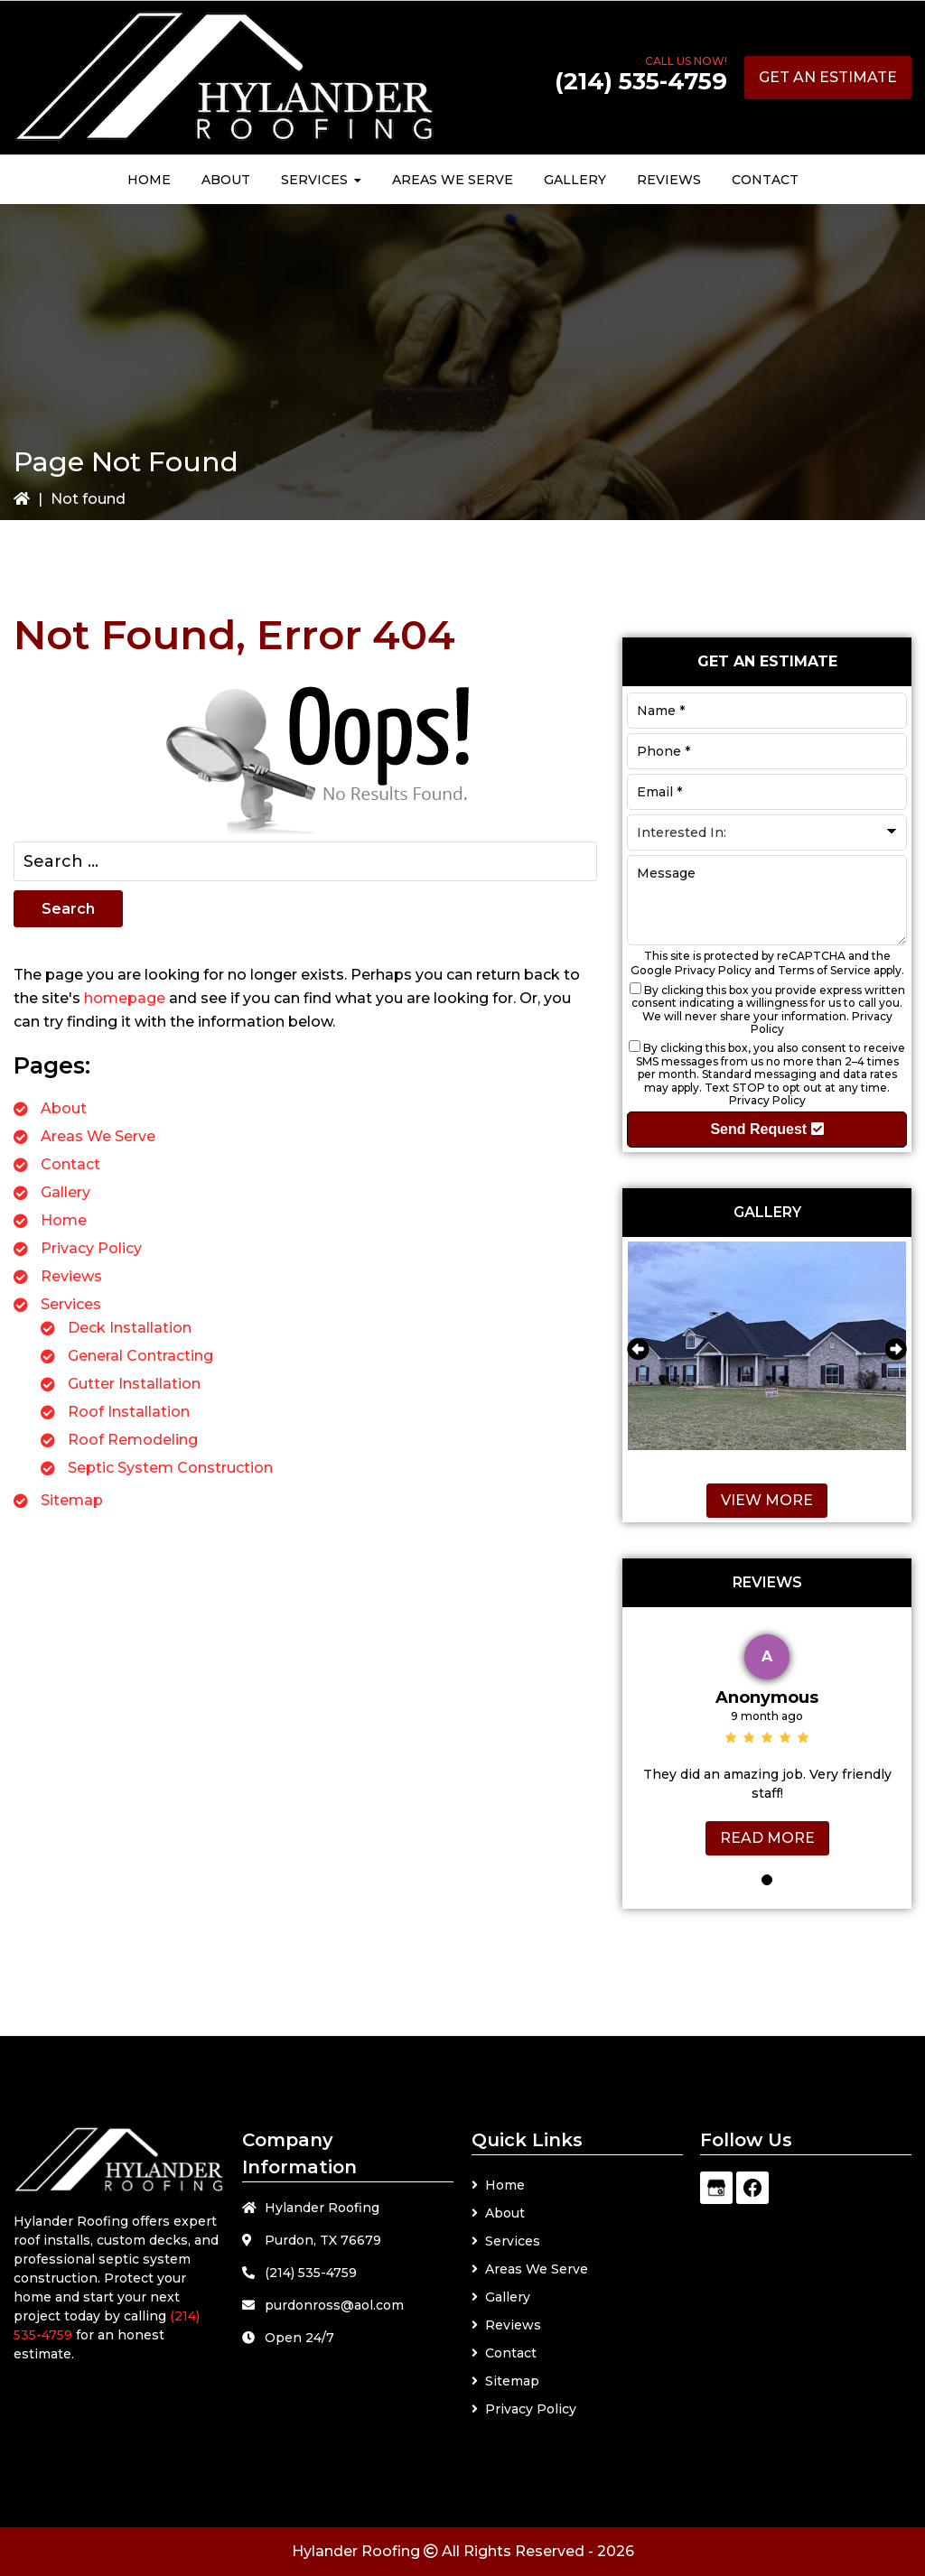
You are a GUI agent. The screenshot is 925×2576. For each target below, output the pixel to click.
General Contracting (140, 1355)
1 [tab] (766, 1879)
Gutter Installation (134, 1383)
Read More (767, 1837)
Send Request (766, 1129)
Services (71, 1304)
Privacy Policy (91, 1248)
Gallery (65, 1192)
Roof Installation (129, 1411)
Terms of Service (824, 970)
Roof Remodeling (133, 1439)
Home (64, 1220)
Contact (70, 1164)
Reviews (71, 1276)
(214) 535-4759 (641, 81)
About (64, 1108)
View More (767, 1500)
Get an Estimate (828, 77)
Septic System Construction (170, 1467)
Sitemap (72, 1500)
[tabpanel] (767, 1740)
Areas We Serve (98, 1136)
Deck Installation (130, 1327)
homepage (124, 998)
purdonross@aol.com (334, 2305)
